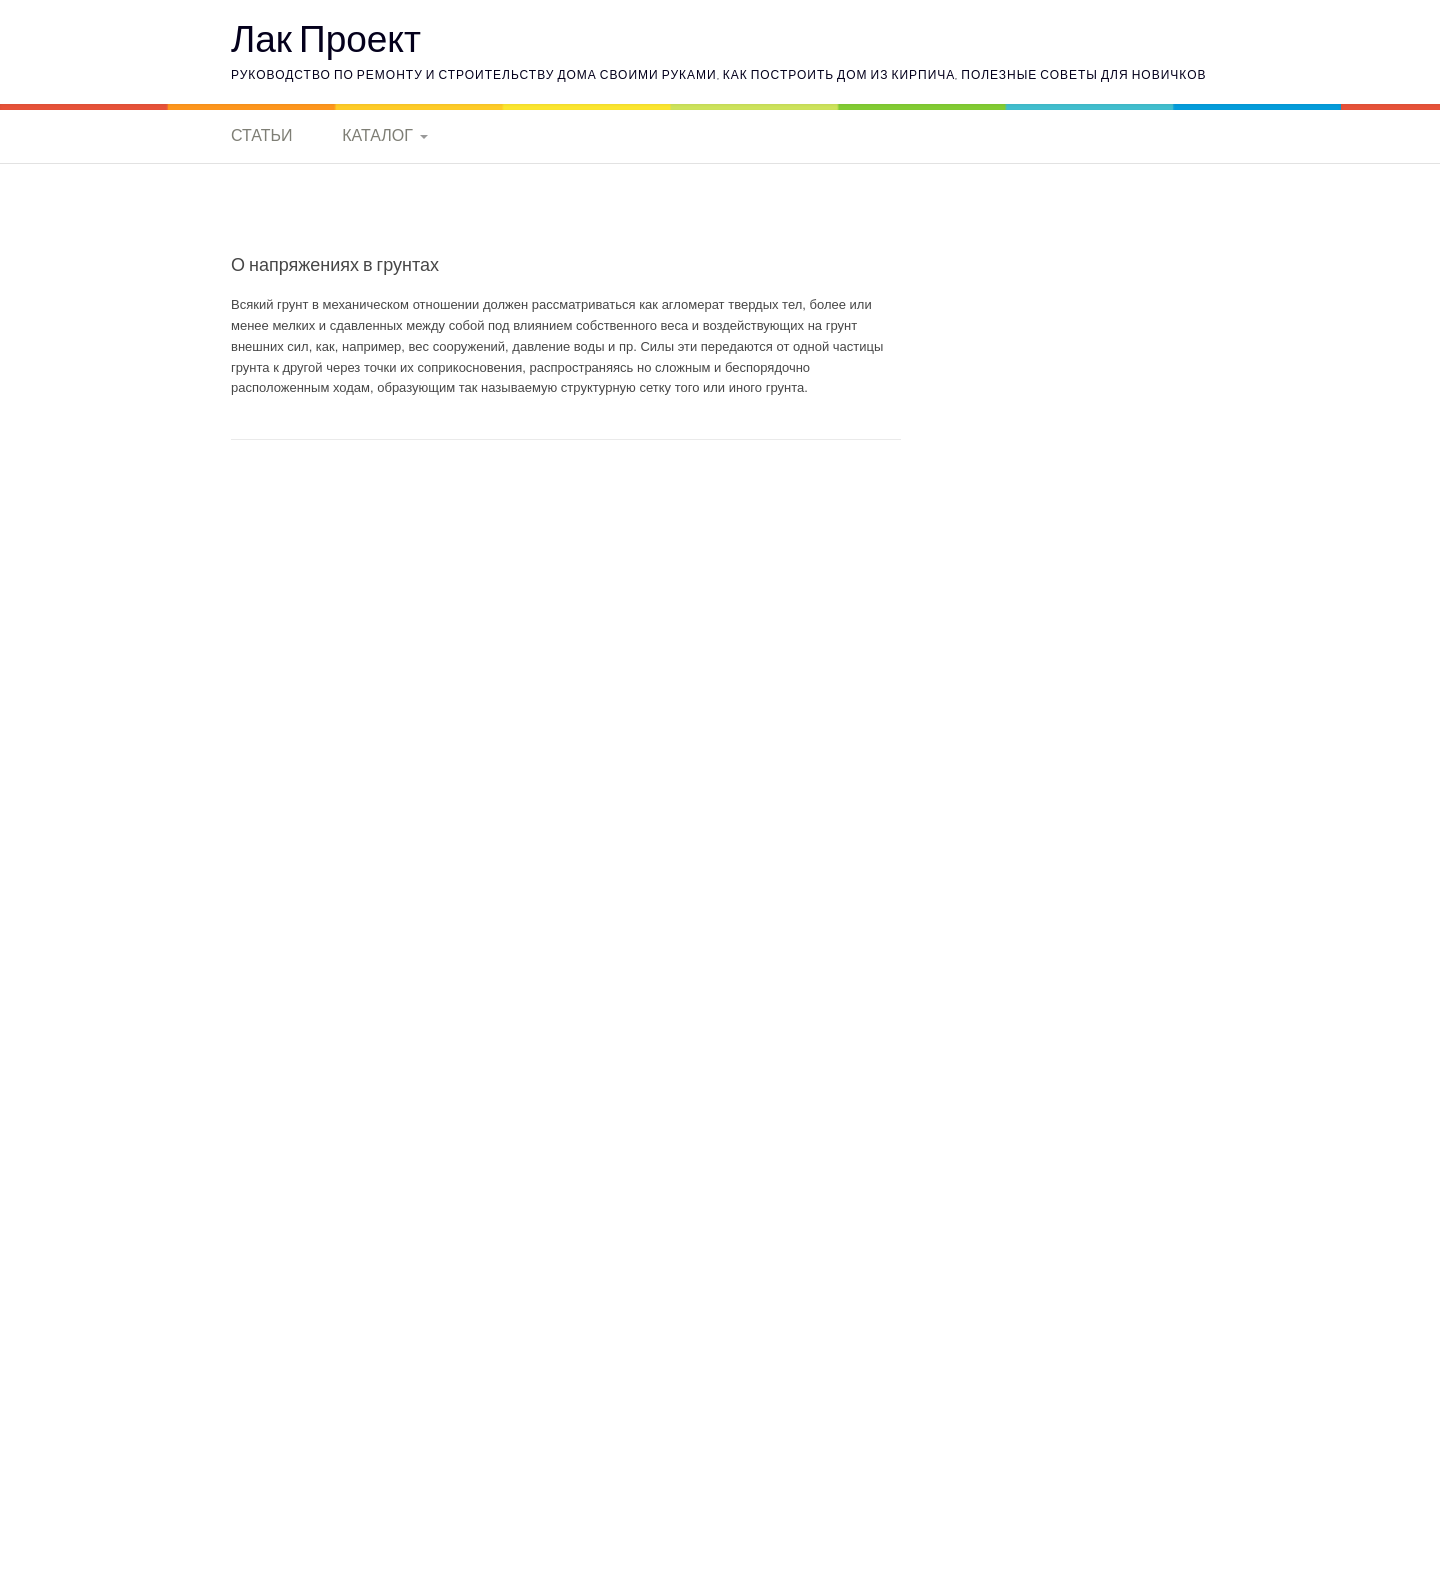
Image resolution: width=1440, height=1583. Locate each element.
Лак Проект (326, 37)
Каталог (377, 135)
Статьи (261, 135)
